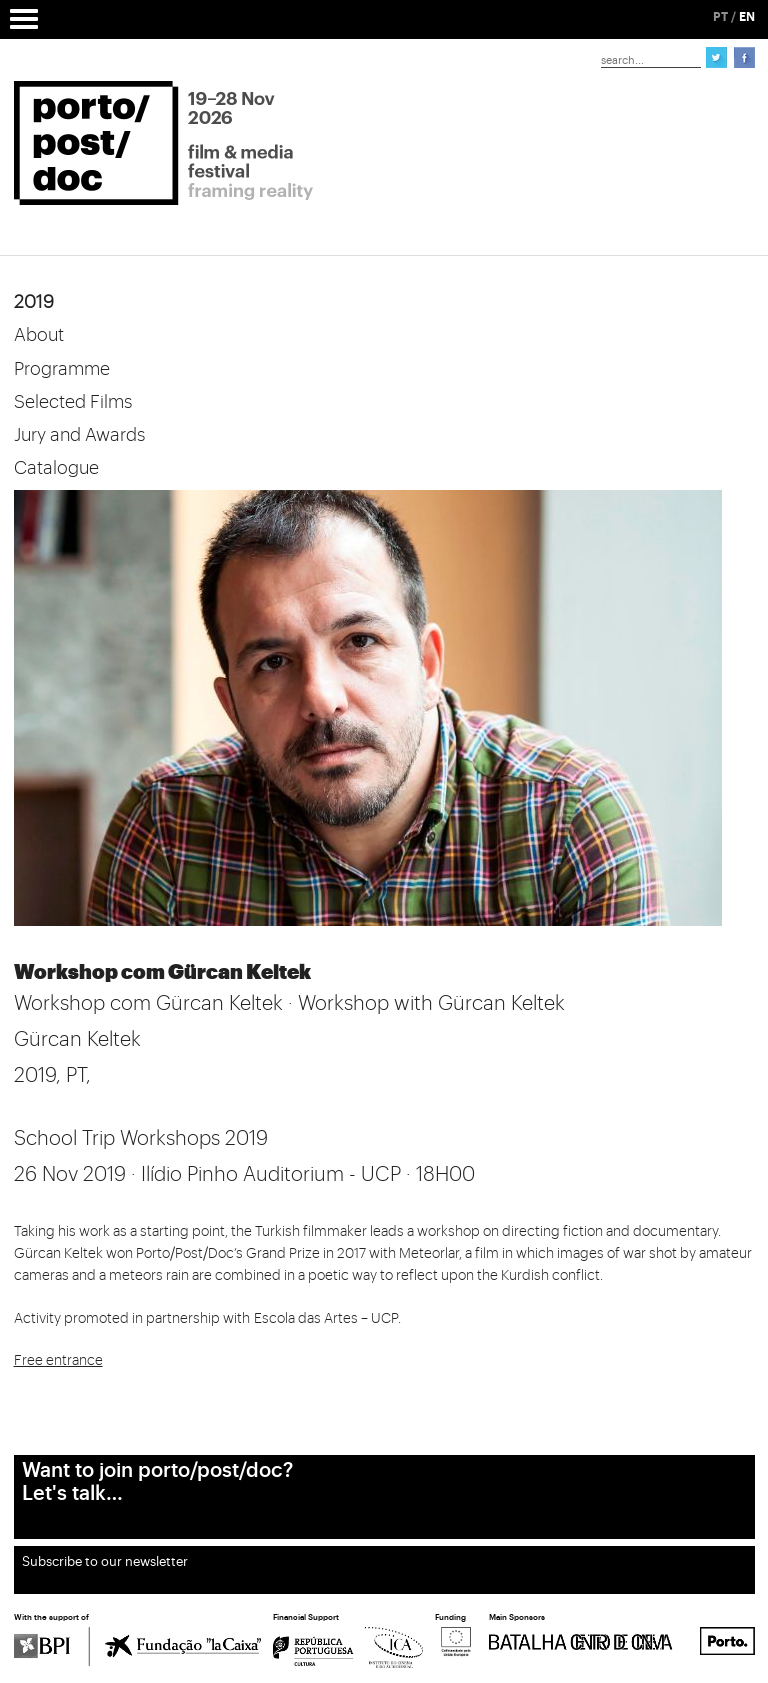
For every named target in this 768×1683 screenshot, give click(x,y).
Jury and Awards (79, 435)
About (39, 335)
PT (720, 17)
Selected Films (73, 402)
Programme (62, 369)
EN (747, 17)
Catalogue (56, 468)
